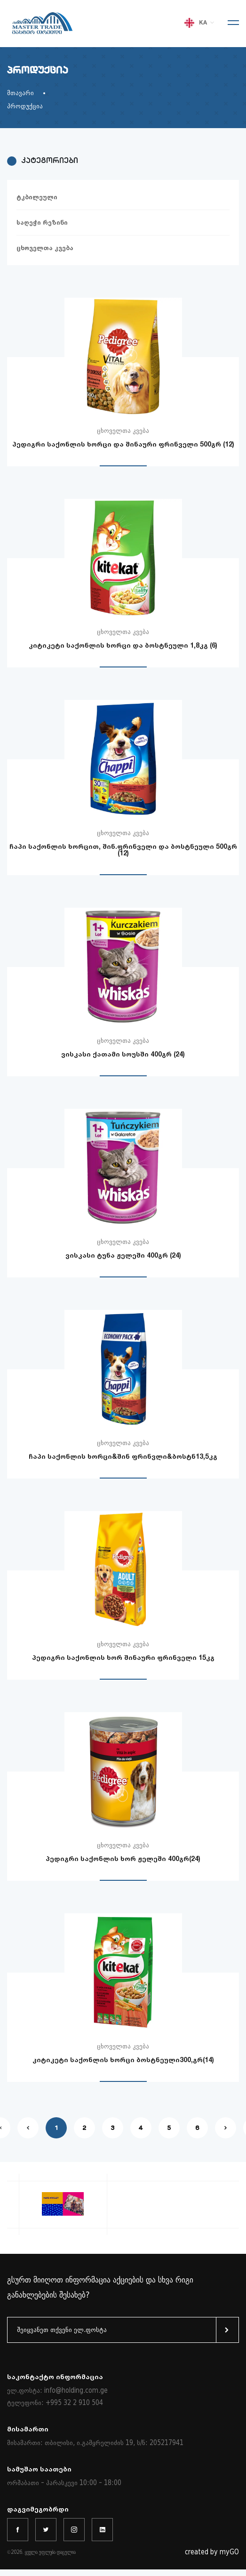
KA (199, 23)
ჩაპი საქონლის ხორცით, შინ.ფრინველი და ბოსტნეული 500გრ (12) (123, 849)
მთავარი (20, 93)
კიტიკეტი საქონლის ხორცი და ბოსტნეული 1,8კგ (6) (123, 645)
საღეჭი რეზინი (42, 222)
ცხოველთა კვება (44, 248)
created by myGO (212, 2552)
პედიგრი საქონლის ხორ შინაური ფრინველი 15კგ (123, 1657)
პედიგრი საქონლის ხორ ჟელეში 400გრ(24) (123, 1858)
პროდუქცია (25, 106)
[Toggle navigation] (230, 23)
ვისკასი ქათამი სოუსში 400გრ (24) (123, 1054)
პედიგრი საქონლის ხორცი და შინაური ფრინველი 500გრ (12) (123, 444)
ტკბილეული (36, 197)
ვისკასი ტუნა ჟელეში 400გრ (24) (123, 1255)
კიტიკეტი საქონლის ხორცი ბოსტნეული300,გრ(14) (123, 2060)
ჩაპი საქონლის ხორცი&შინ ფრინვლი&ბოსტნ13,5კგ (123, 1456)
